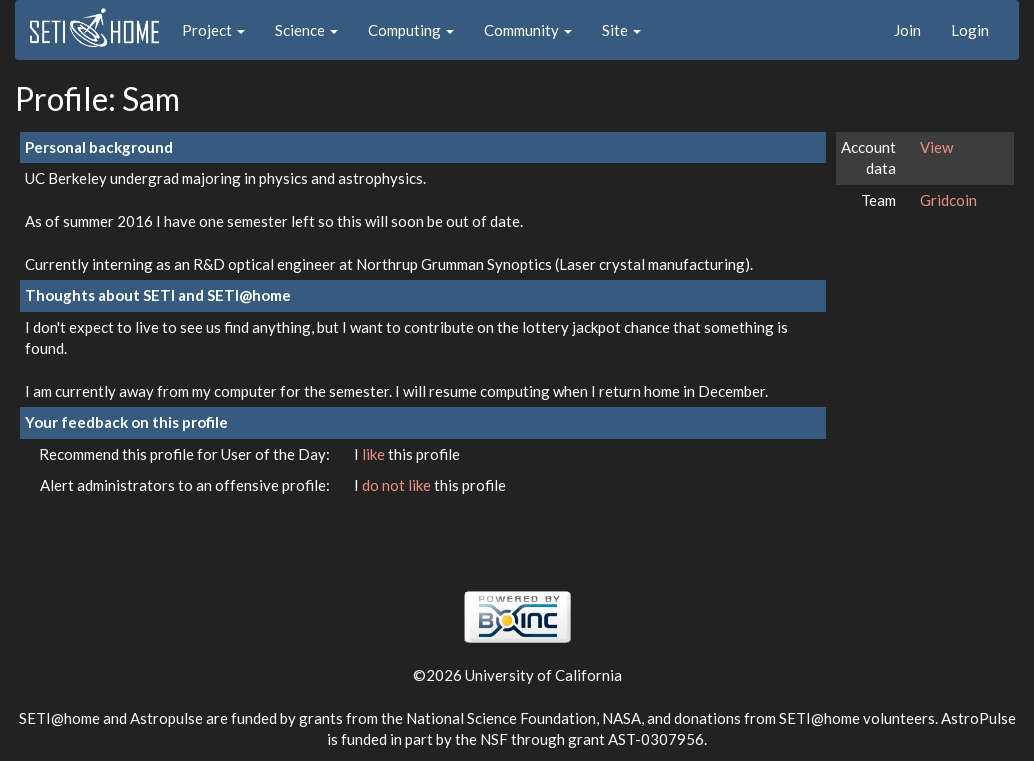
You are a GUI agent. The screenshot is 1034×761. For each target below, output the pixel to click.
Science (306, 30)
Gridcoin (948, 200)
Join (907, 30)
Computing (411, 30)
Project (213, 30)
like (375, 454)
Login (970, 30)
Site (621, 30)
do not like (398, 485)
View (936, 147)
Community (528, 30)
